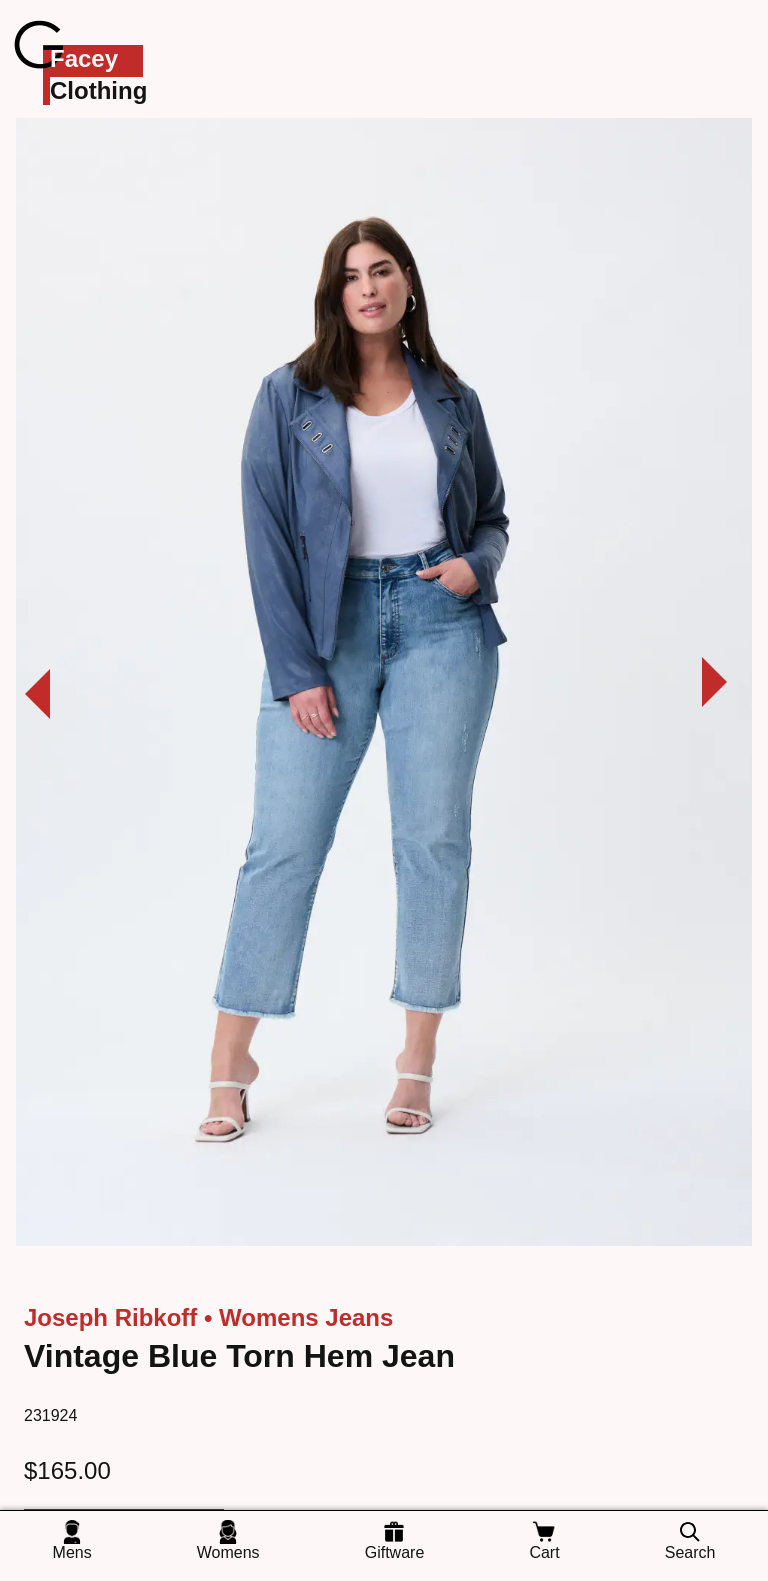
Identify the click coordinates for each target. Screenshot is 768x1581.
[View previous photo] (25, 687)
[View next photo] (727, 687)
